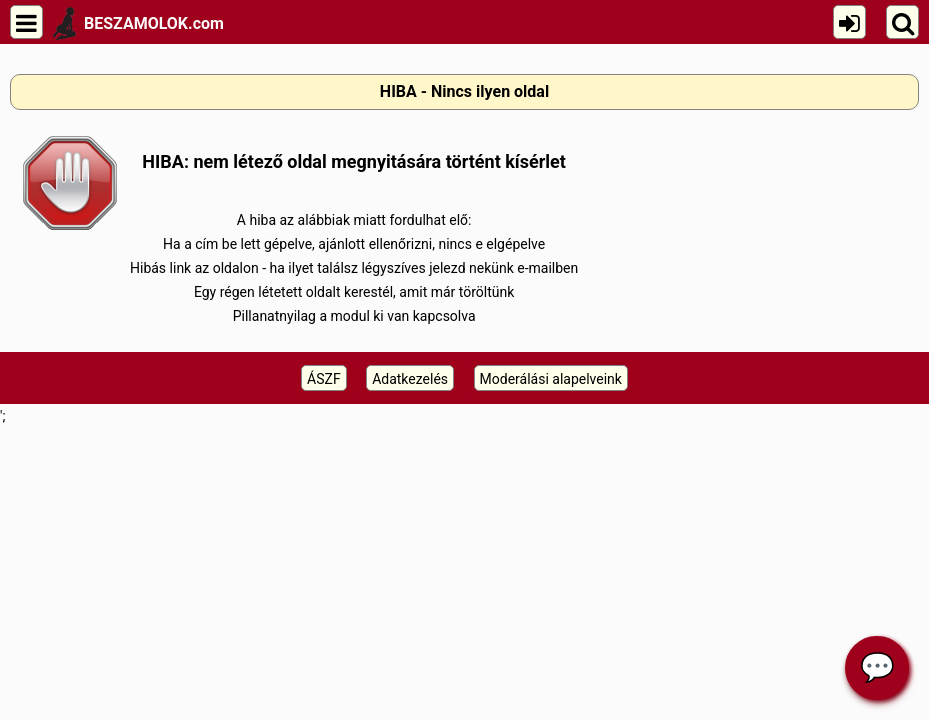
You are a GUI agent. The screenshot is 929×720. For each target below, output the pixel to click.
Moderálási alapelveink (551, 379)
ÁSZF (324, 379)
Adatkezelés (410, 379)
